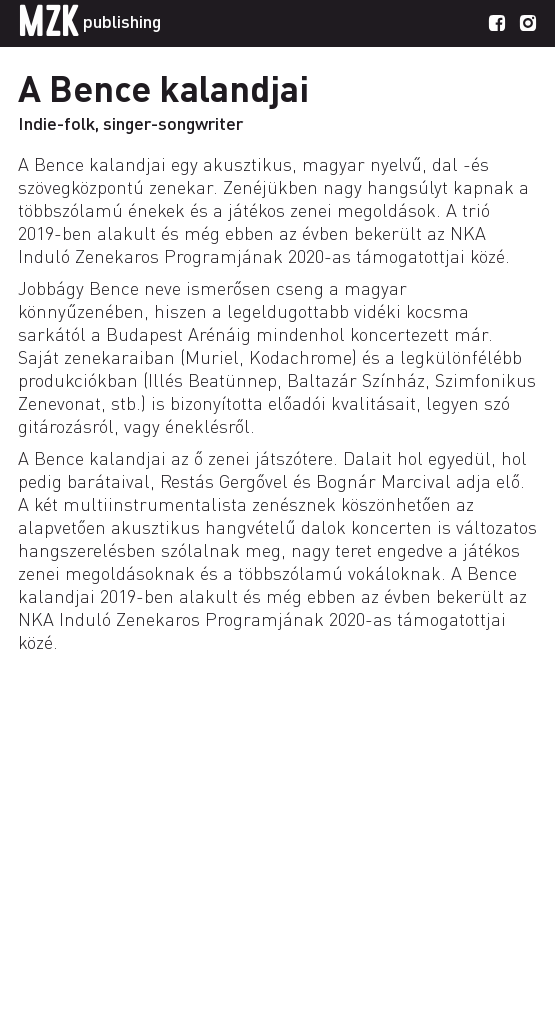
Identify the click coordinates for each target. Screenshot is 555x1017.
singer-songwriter (173, 122)
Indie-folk (56, 122)
